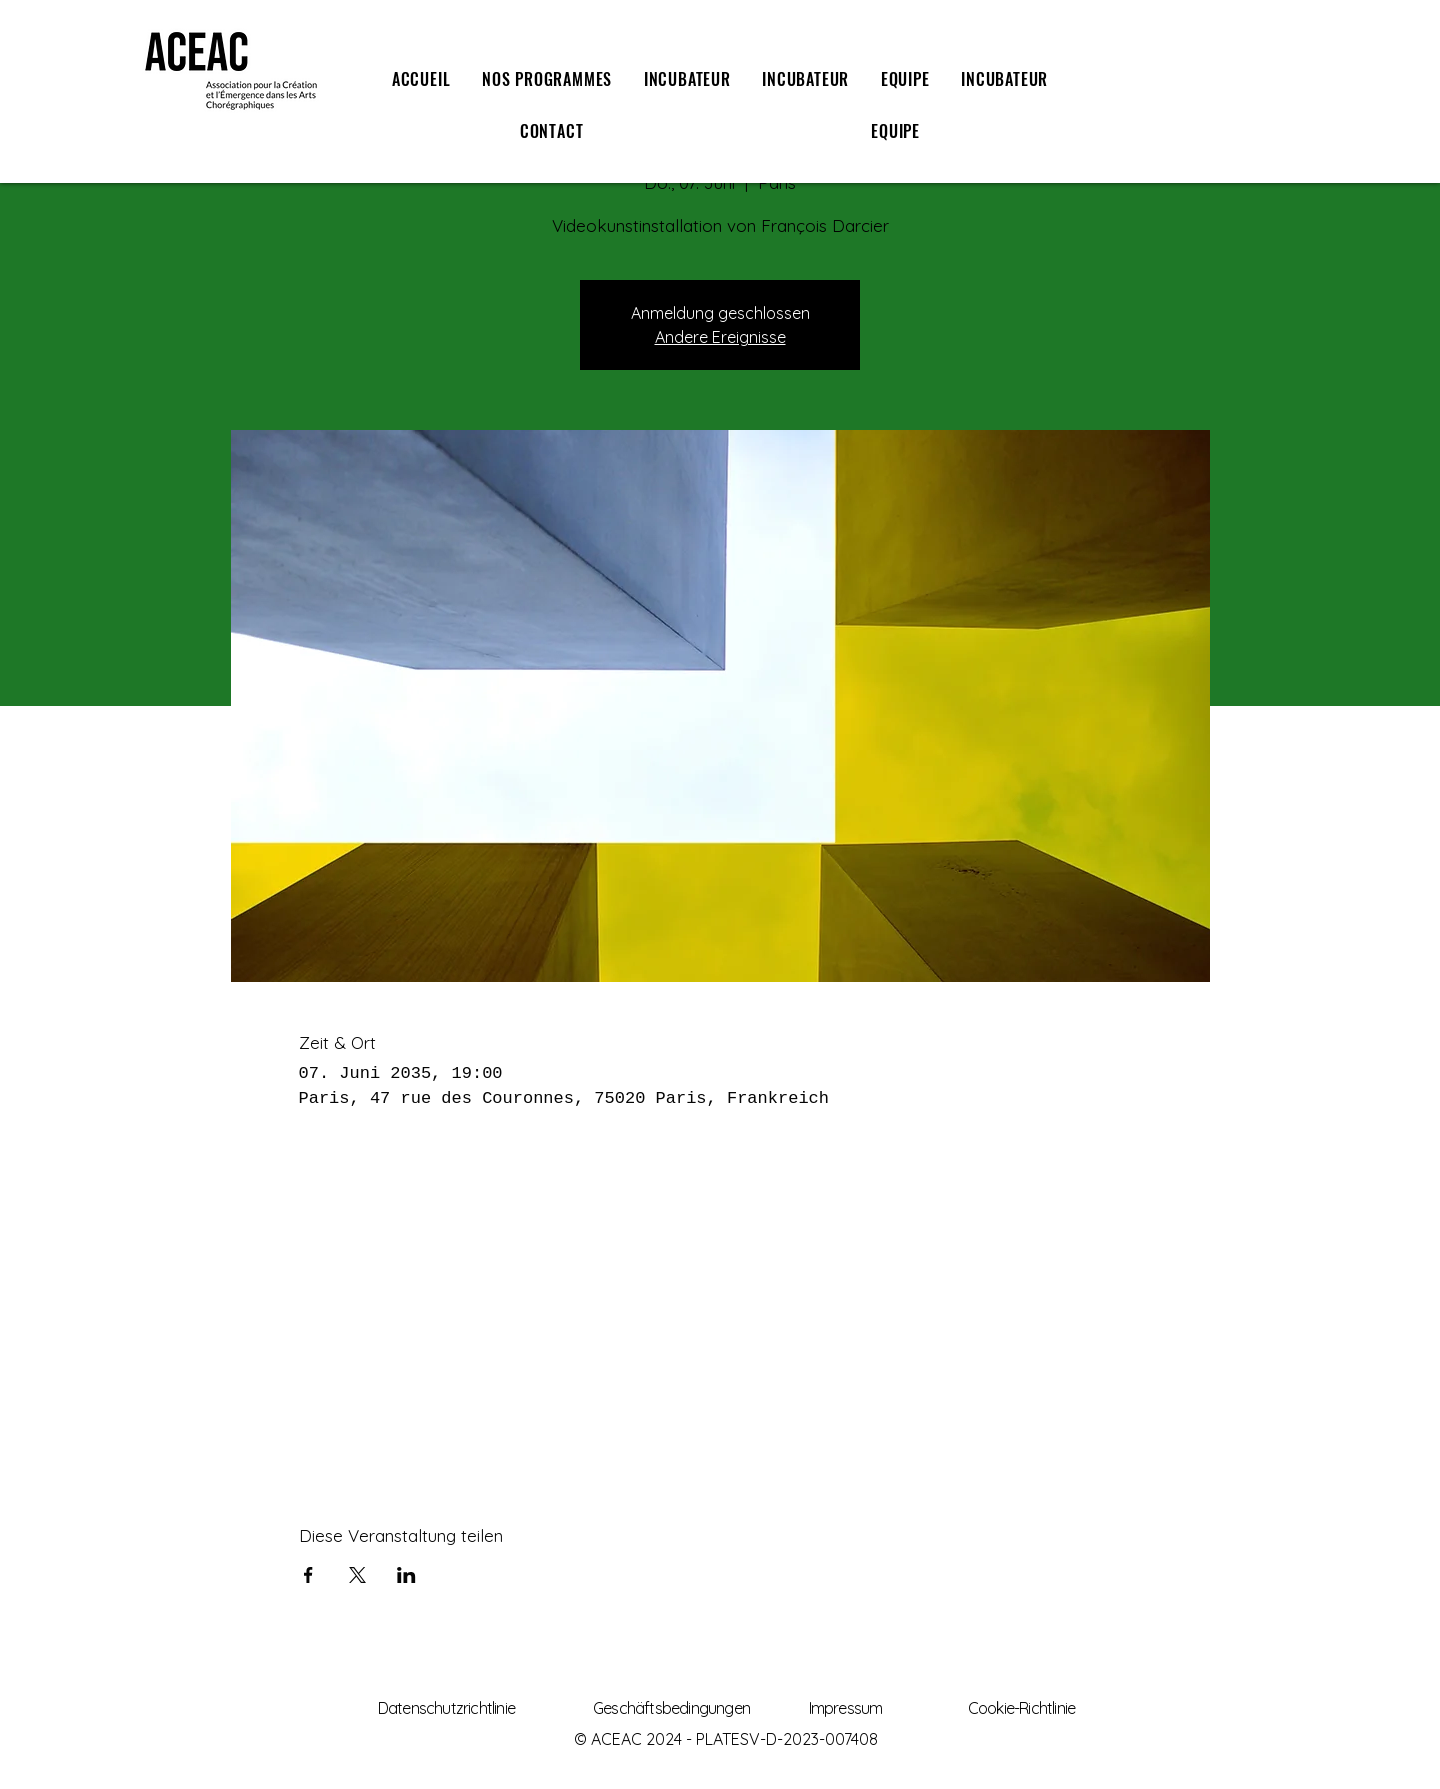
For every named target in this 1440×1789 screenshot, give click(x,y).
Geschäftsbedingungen (671, 1708)
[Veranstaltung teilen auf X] (357, 1575)
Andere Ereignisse (720, 337)
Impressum (846, 1708)
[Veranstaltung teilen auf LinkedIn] (406, 1575)
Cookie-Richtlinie (1021, 1708)
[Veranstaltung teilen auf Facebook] (308, 1575)
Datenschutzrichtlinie (446, 1708)
